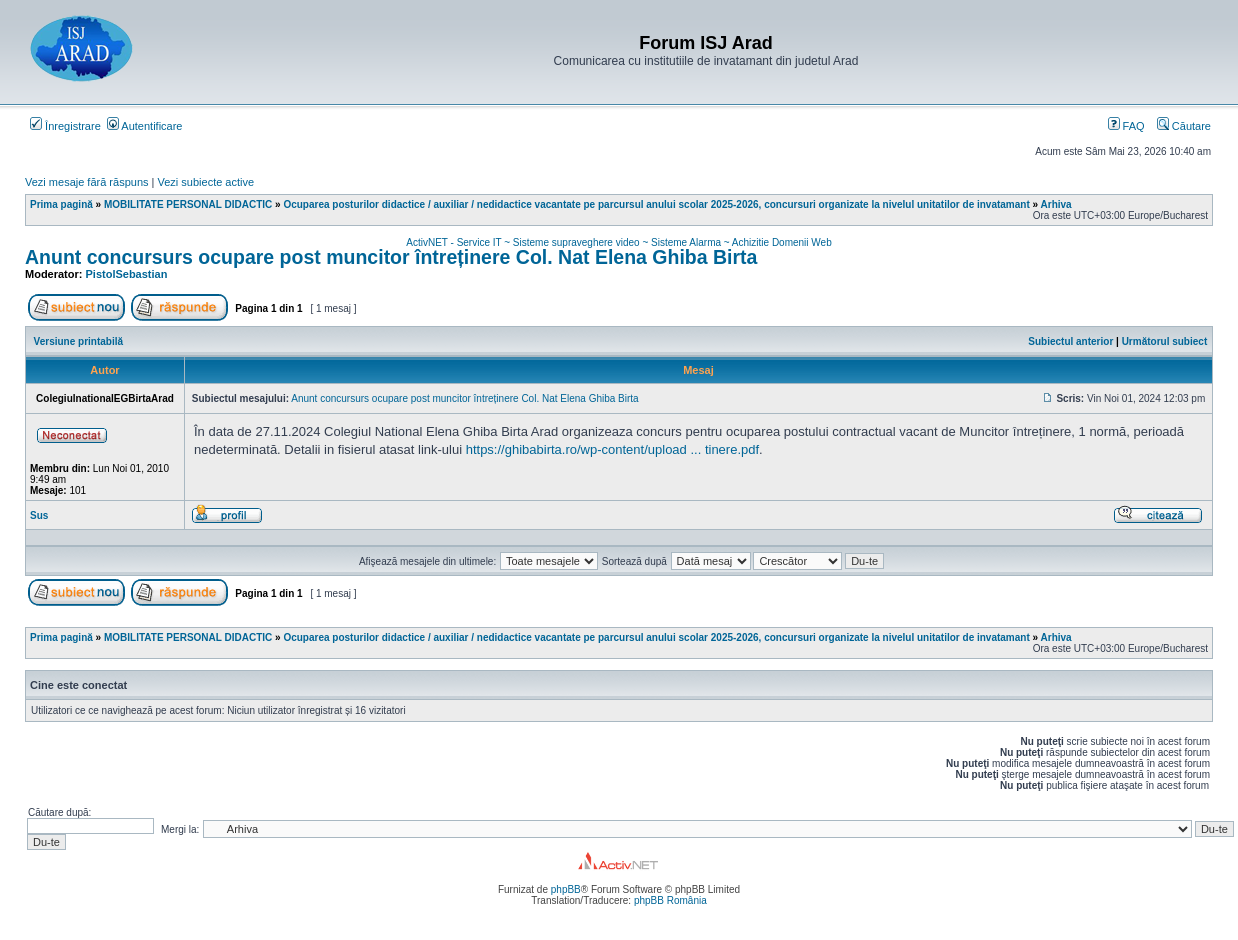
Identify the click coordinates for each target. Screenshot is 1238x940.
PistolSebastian (127, 274)
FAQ (1126, 126)
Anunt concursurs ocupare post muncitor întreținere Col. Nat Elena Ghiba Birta (391, 257)
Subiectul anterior (1070, 341)
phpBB (566, 889)
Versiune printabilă (78, 341)
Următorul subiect (1165, 341)
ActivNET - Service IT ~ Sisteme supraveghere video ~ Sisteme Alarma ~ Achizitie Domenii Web (618, 242)
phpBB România (670, 900)
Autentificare (145, 126)
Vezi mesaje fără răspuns (87, 182)
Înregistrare (65, 126)
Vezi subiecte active (206, 182)
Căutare (1184, 126)
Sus (39, 515)
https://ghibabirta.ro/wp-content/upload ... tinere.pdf (612, 449)
